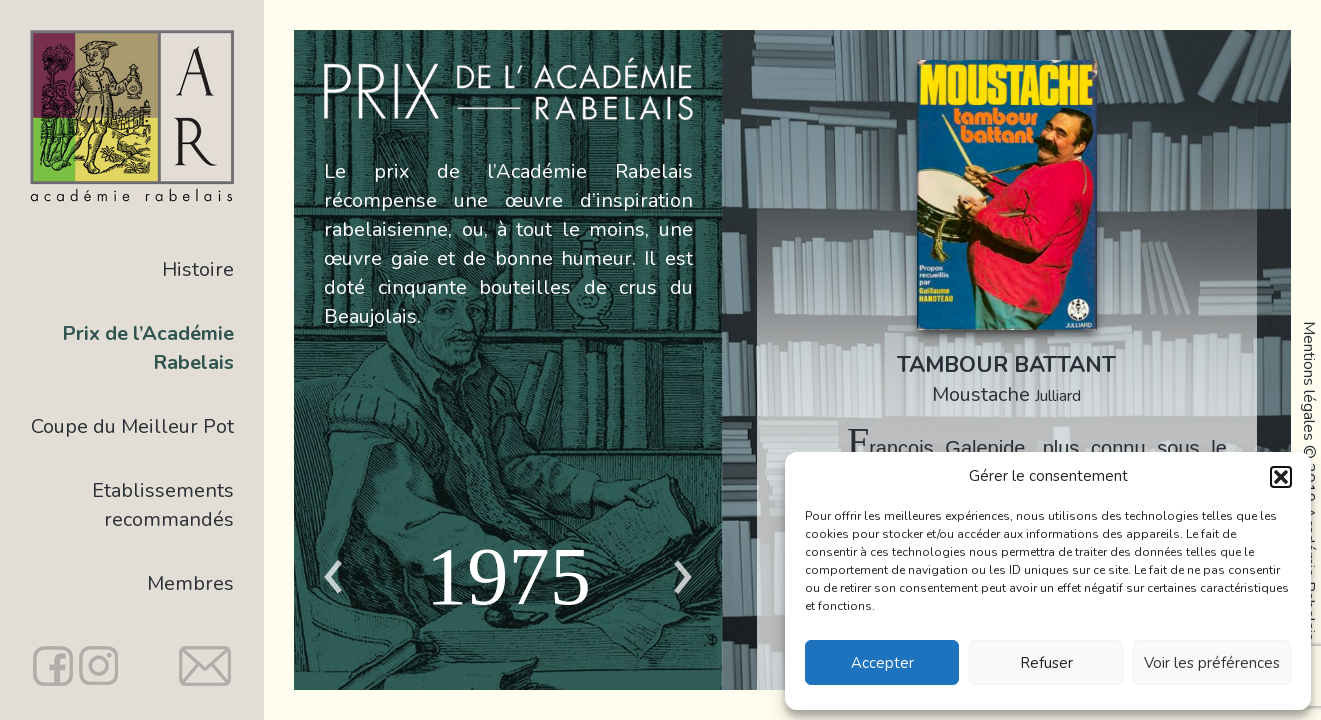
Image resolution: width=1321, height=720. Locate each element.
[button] (1281, 477)
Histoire (198, 269)
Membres (190, 583)
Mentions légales (1309, 381)
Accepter (882, 663)
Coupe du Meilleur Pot (132, 426)
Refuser (1046, 663)
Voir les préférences (1212, 663)
